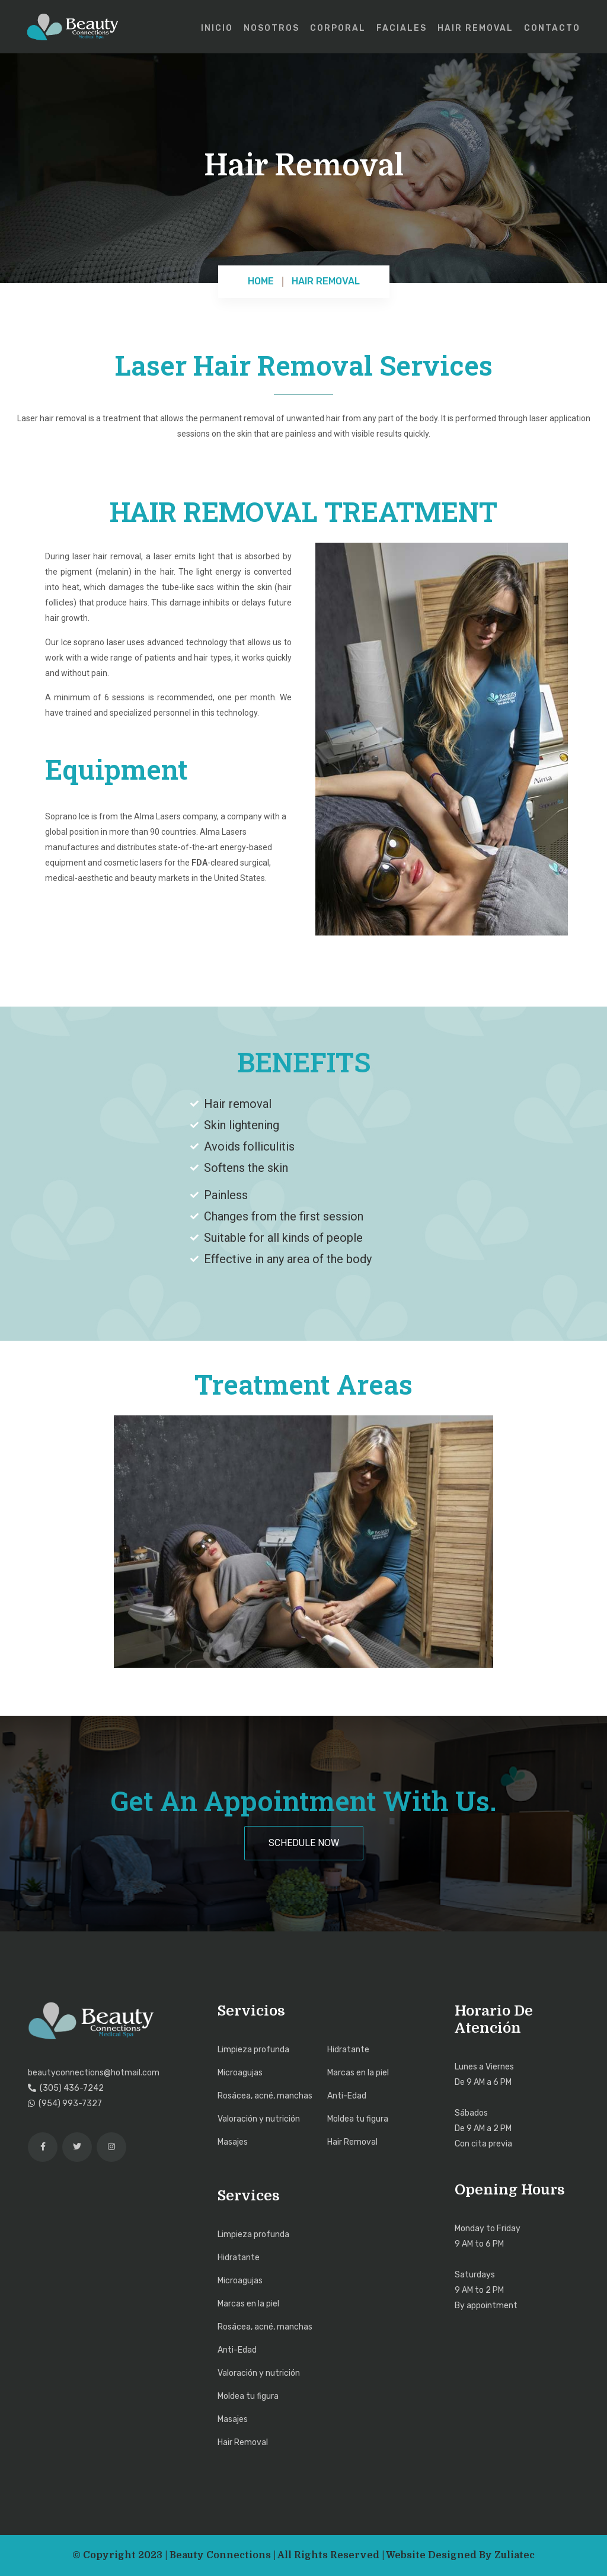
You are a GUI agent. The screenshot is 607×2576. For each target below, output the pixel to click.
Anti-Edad (346, 2096)
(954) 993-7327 (65, 2103)
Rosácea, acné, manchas (265, 2096)
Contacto (552, 28)
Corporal (338, 28)
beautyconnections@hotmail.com (93, 2073)
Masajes (233, 2142)
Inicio (217, 28)
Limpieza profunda (253, 2050)
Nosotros (271, 28)
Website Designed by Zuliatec (460, 2555)
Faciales (401, 28)
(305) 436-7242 (66, 2088)
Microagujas (240, 2073)
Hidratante (348, 2050)
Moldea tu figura (357, 2119)
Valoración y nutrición (259, 2119)
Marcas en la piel (358, 2073)
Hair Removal (475, 28)
